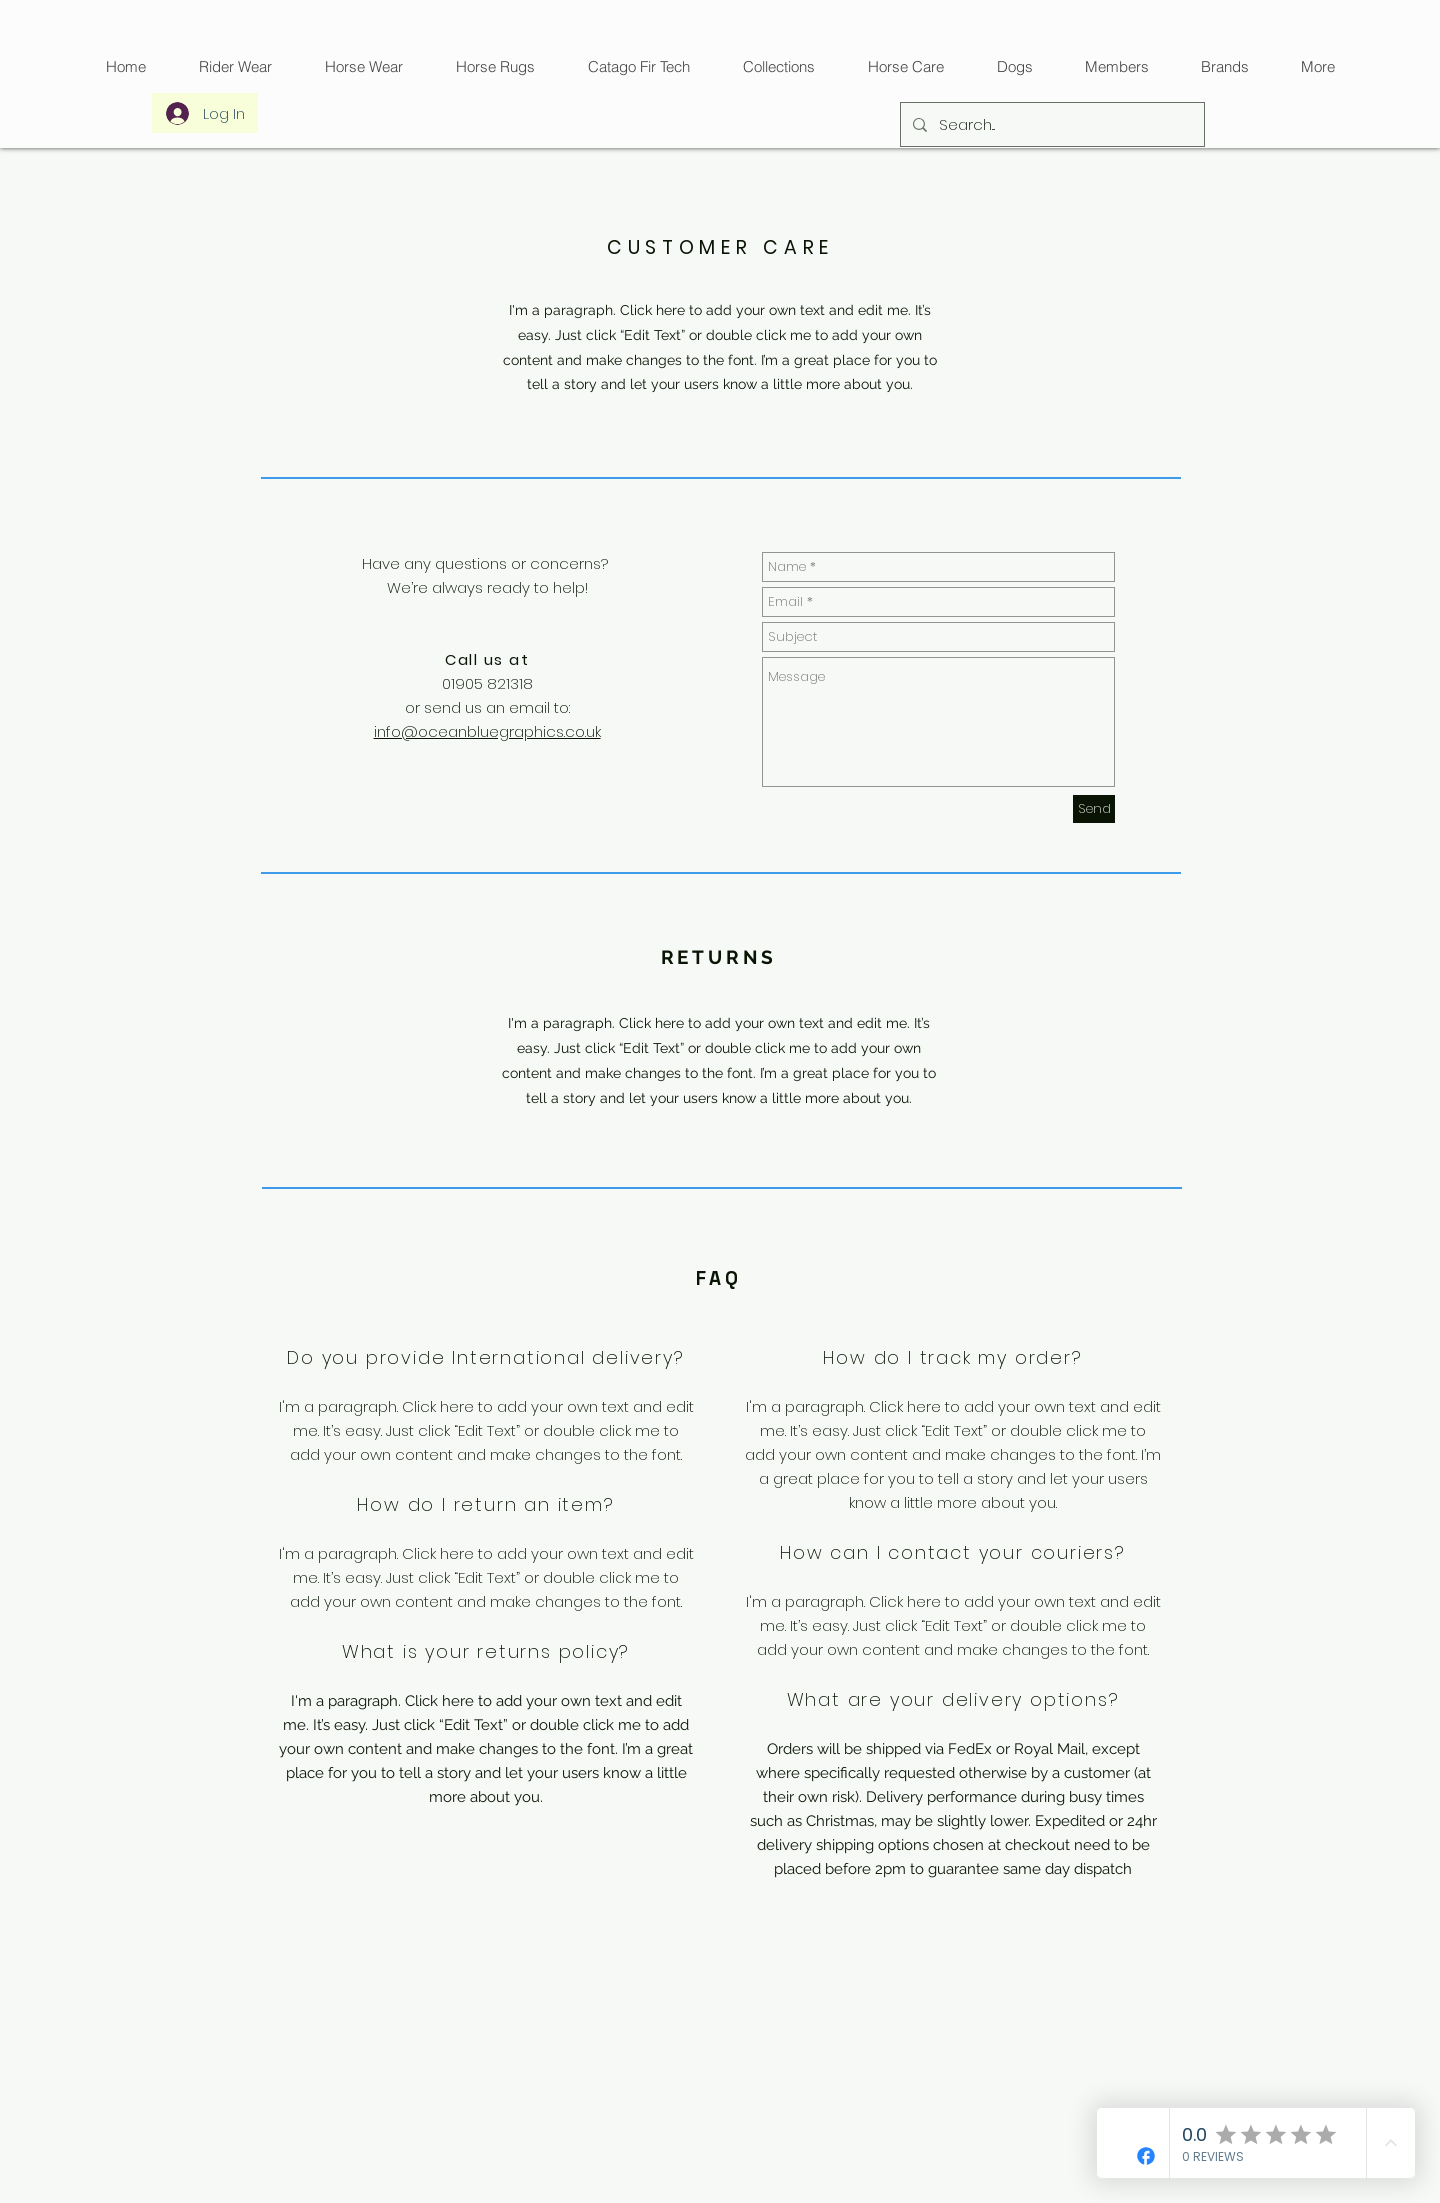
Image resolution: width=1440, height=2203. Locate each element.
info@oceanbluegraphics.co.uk (487, 731)
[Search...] (1050, 124)
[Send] (1094, 809)
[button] (638, 66)
